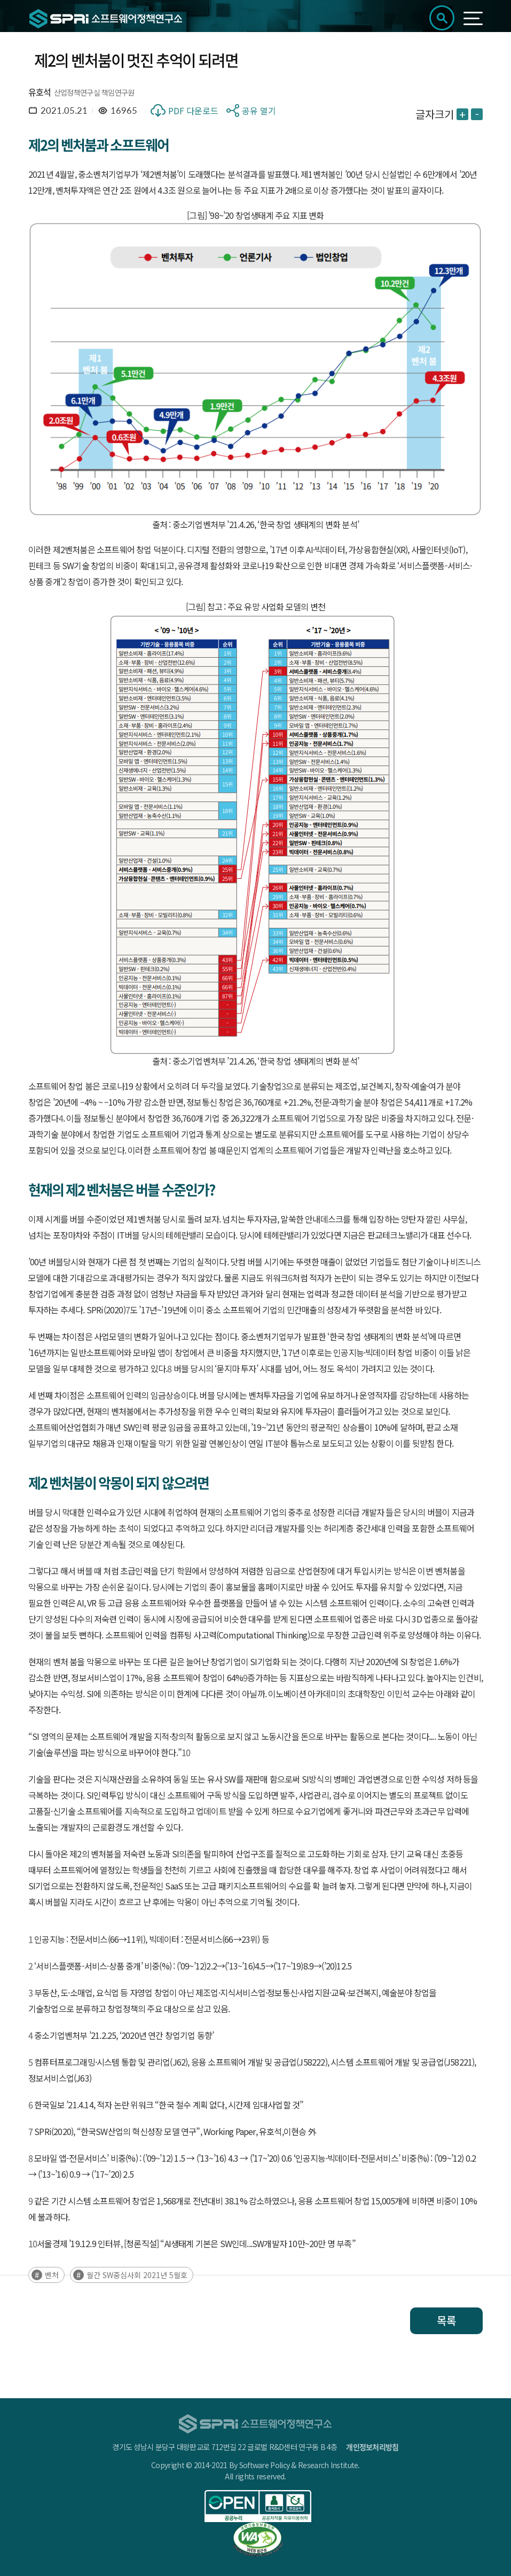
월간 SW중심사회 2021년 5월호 (137, 2275)
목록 (446, 2320)
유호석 (39, 91)
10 (186, 1752)
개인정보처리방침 (372, 2446)
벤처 (52, 2275)
